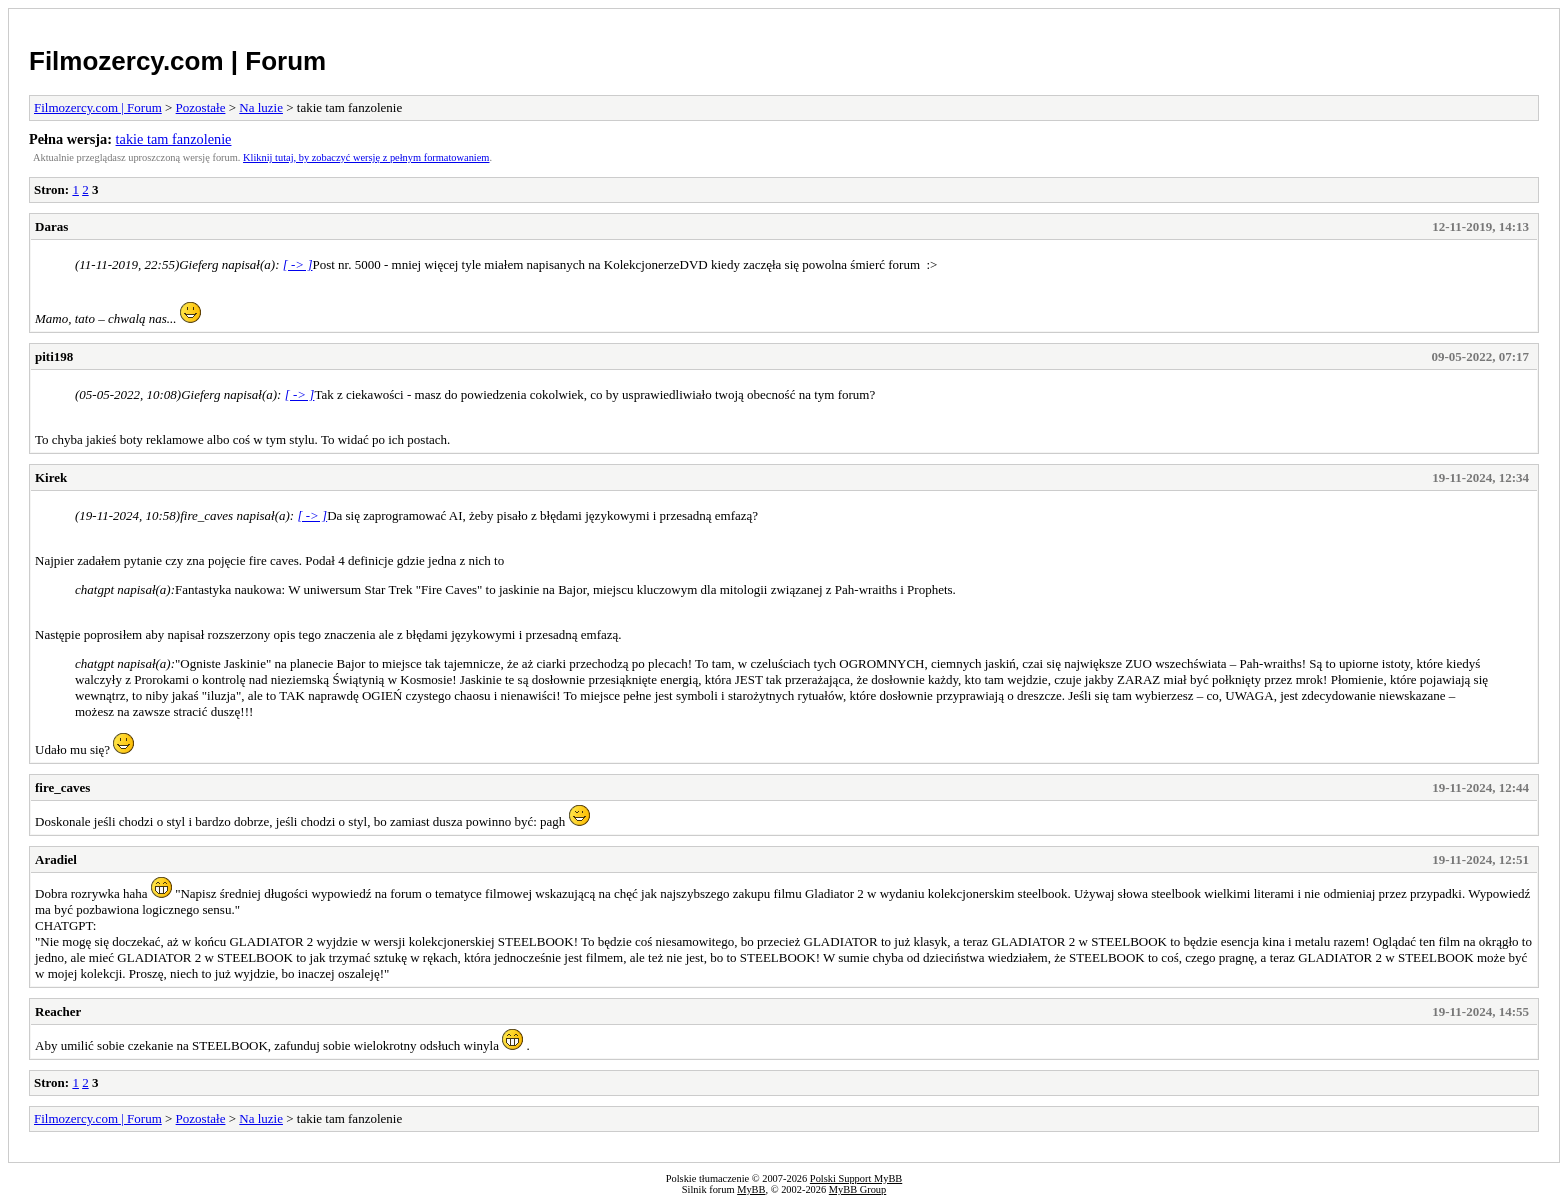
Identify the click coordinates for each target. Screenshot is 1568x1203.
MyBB (751, 1189)
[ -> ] (298, 264)
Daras (51, 226)
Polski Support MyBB (856, 1178)
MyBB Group (857, 1189)
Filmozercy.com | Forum (177, 61)
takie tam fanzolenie (174, 139)
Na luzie (261, 107)
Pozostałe (201, 107)
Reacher (58, 1011)
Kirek (51, 477)
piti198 (54, 356)
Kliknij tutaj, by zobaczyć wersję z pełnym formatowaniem (366, 157)
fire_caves (62, 787)
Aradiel (56, 859)
